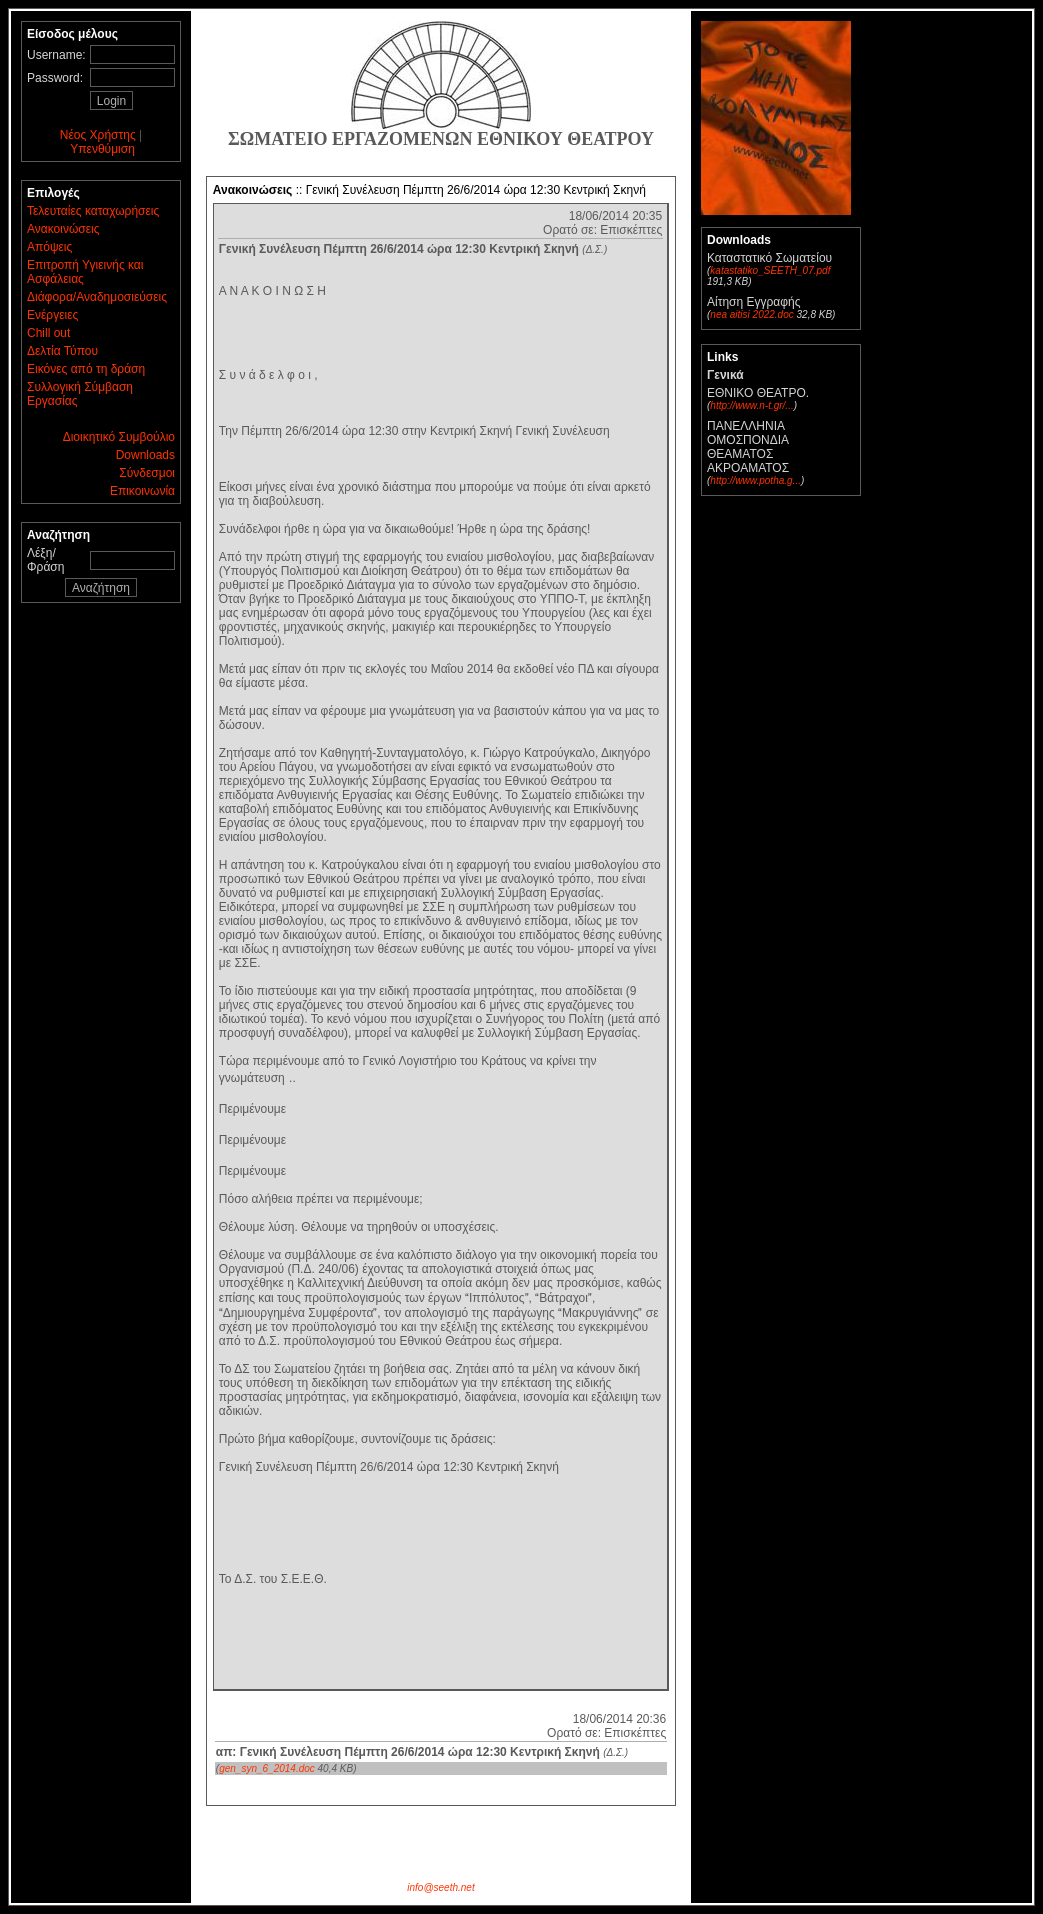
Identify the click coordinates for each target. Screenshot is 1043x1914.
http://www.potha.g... (755, 480)
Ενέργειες (52, 315)
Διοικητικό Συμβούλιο (119, 437)
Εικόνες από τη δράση (86, 369)
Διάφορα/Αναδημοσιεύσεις (97, 297)
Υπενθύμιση (102, 149)
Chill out (48, 333)
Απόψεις (49, 247)
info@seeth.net (440, 1887)
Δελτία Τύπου (62, 351)
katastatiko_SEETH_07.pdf (770, 270)
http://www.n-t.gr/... (751, 405)
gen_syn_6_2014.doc (267, 1768)
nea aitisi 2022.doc (751, 314)
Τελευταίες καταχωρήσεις (93, 211)
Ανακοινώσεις (63, 229)
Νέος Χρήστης (98, 135)
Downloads (145, 455)
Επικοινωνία (142, 491)
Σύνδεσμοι (147, 473)
